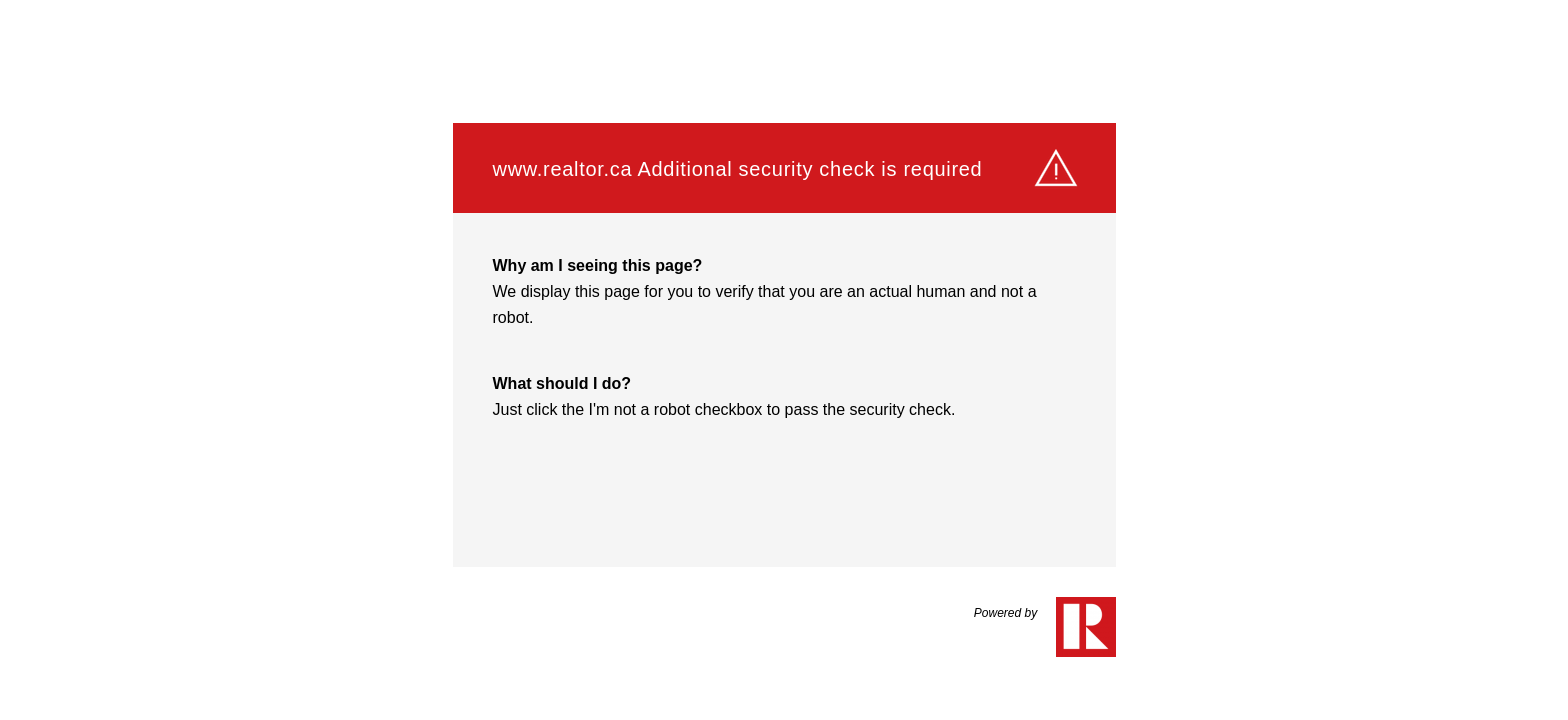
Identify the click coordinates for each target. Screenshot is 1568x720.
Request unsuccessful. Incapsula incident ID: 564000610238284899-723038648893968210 (784, 360)
